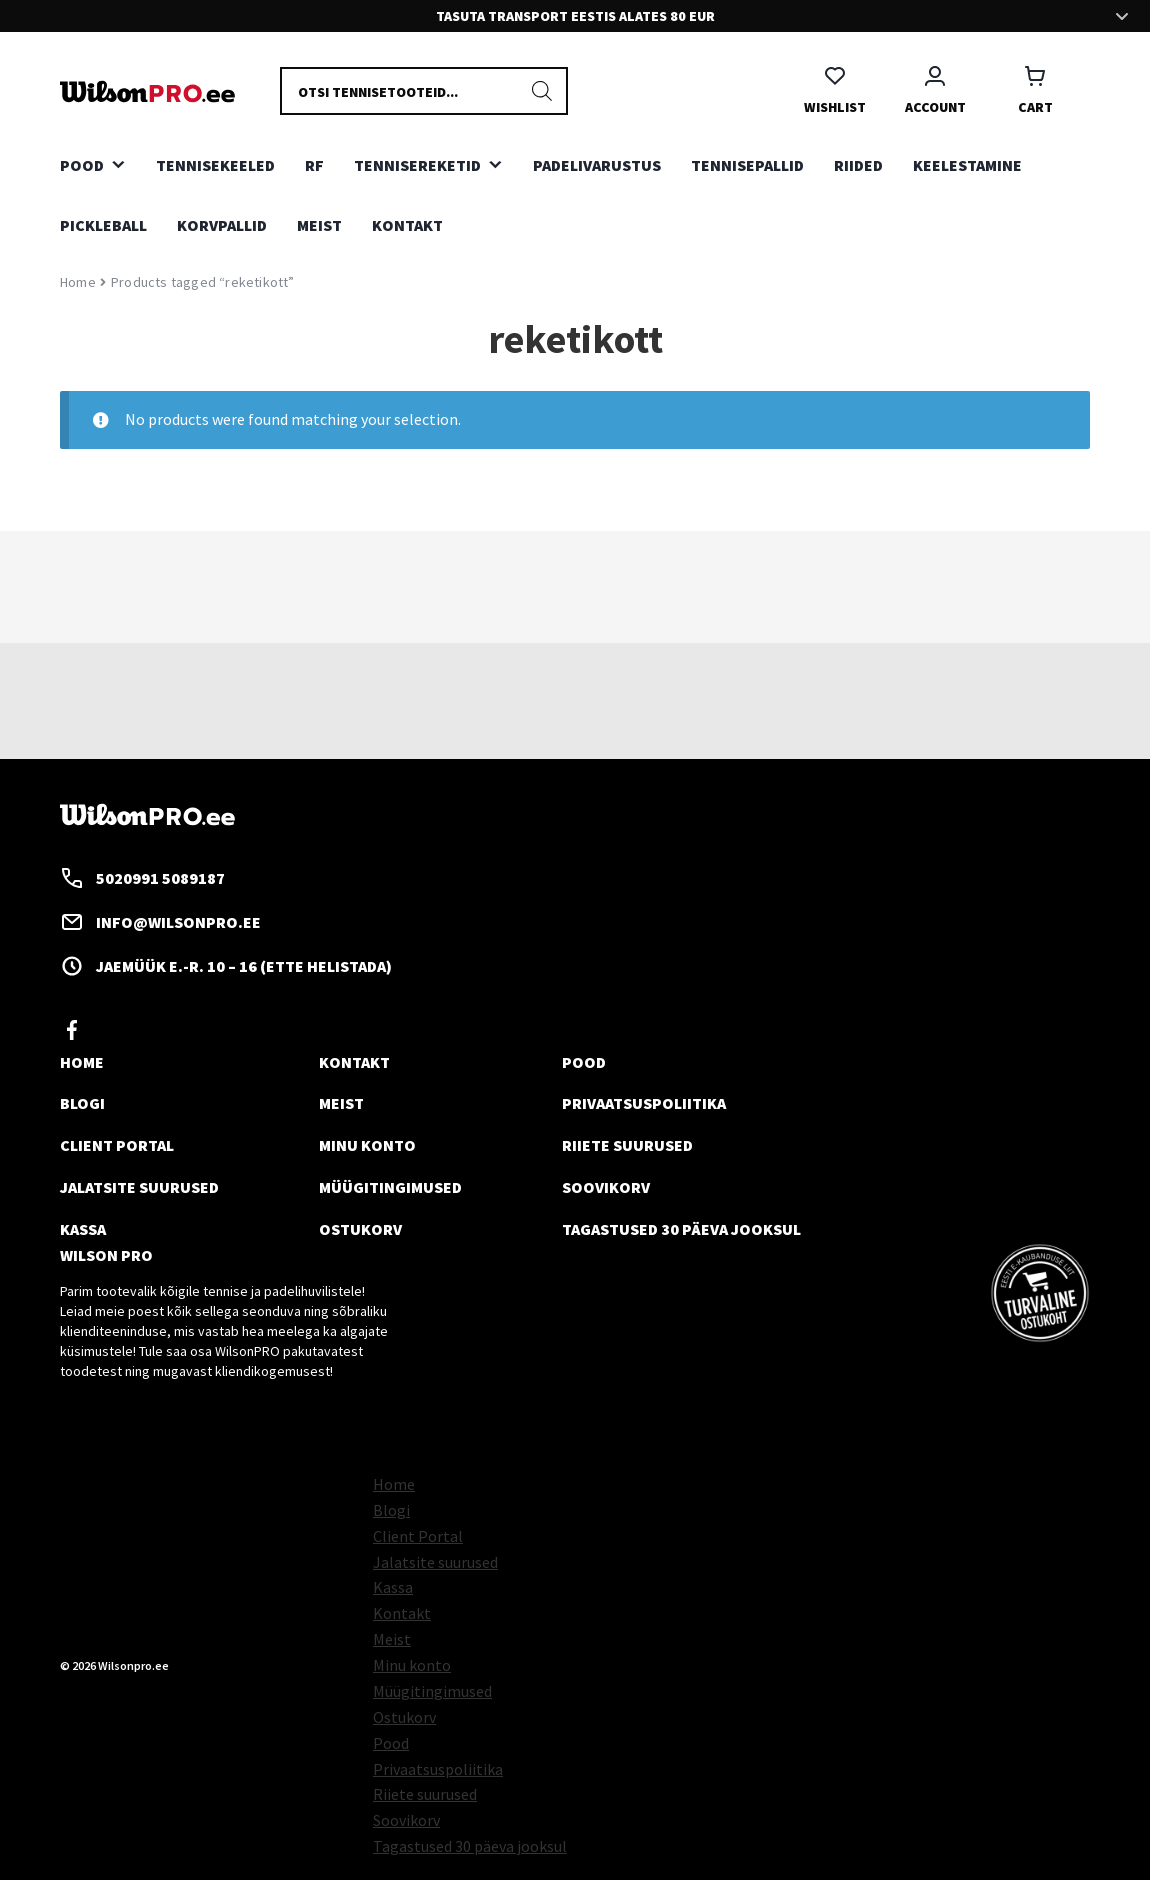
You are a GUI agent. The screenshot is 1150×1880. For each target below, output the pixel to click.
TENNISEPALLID (747, 165)
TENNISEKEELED (215, 165)
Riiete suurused (627, 1145)
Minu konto (367, 1145)
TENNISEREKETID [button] (417, 165)
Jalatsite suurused (139, 1187)
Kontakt (407, 225)
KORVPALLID (222, 225)
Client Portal (117, 1145)
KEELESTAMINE (967, 165)
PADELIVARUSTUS (597, 165)
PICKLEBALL (103, 225)
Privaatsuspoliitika (644, 1103)
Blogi (82, 1103)
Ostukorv (360, 1229)
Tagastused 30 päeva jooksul (681, 1229)
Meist (319, 225)
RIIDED (858, 165)
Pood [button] (82, 165)
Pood (584, 1062)
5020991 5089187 (142, 878)
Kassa (83, 1229)
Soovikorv (606, 1187)
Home (78, 282)
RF (314, 165)
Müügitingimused (390, 1187)
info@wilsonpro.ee (160, 922)
